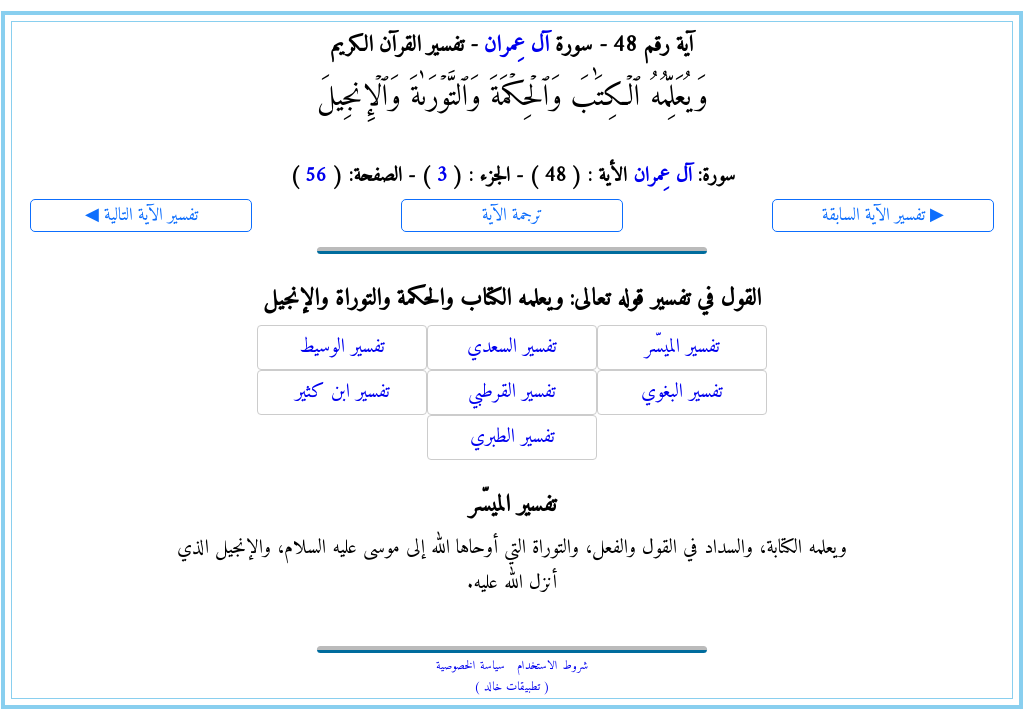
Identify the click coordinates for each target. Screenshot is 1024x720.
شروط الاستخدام (552, 666)
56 (316, 176)
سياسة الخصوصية (470, 666)
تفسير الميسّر (682, 347)
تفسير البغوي (682, 392)
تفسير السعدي (512, 347)
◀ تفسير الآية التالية (141, 215)
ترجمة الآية (512, 215)
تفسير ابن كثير (342, 392)
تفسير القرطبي (512, 392)
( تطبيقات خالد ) (512, 687)
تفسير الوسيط (342, 347)
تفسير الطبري (512, 437)
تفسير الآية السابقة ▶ (883, 215)
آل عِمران (516, 45)
